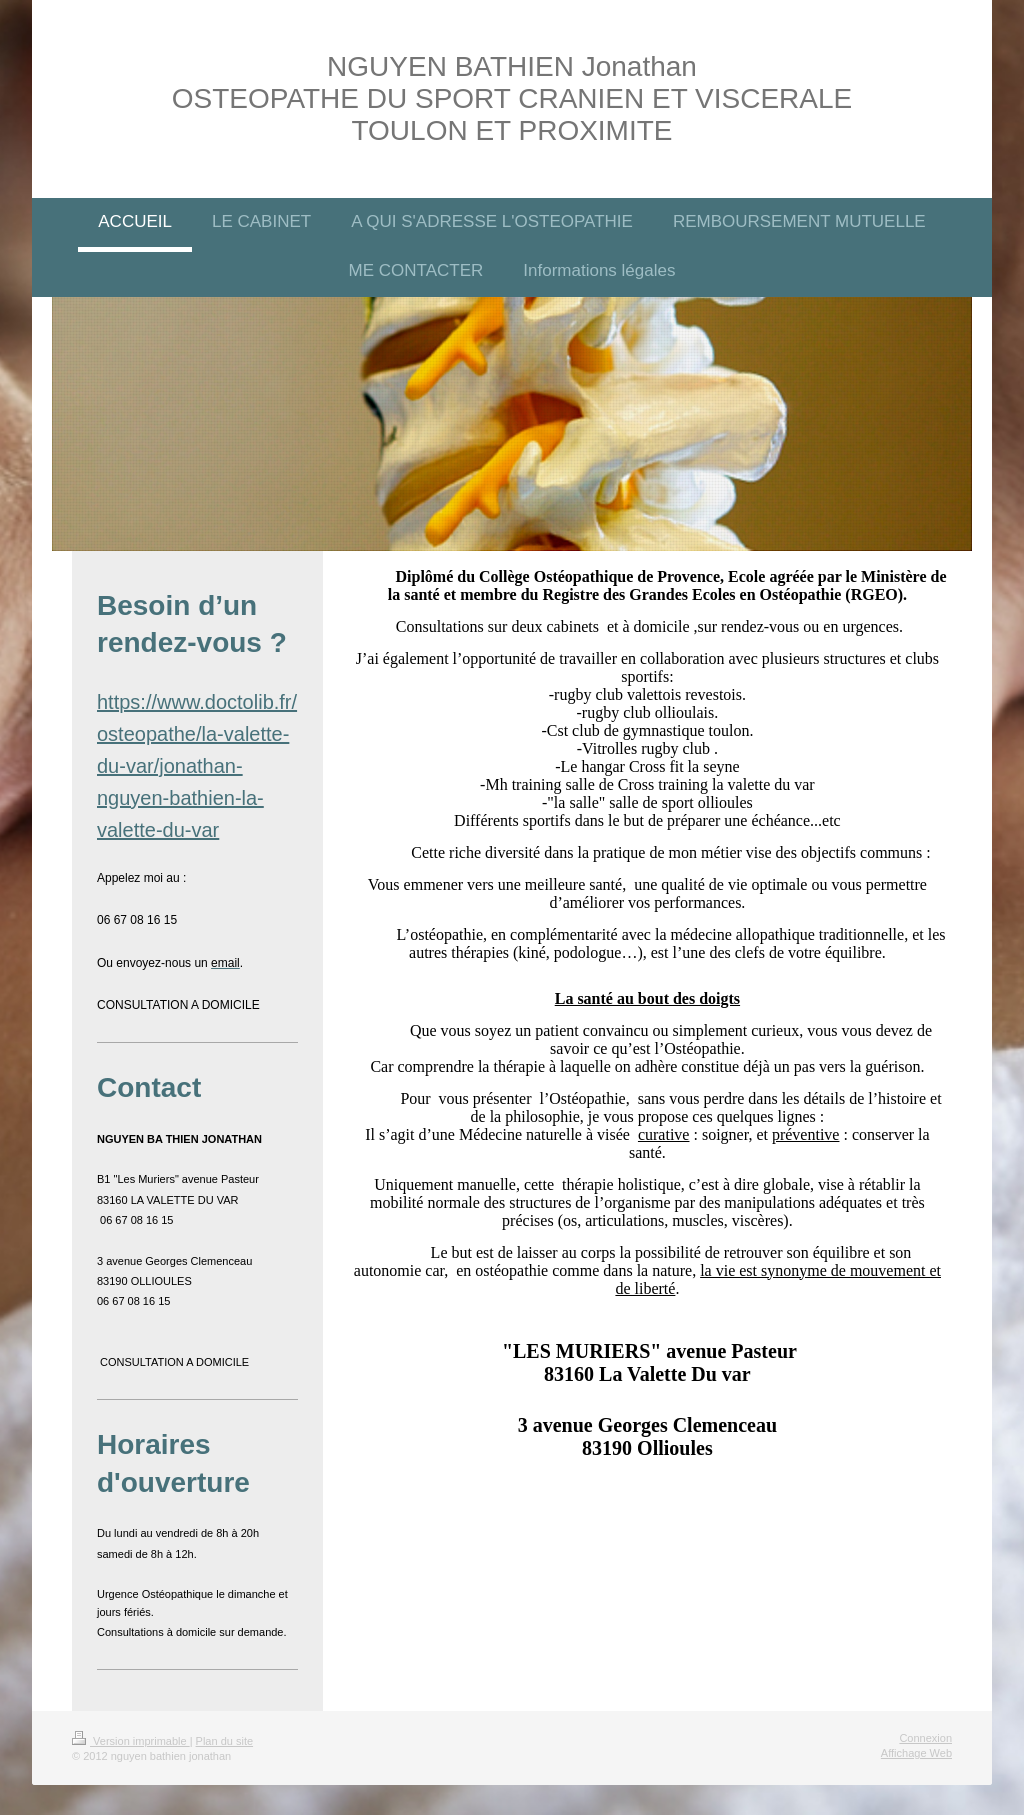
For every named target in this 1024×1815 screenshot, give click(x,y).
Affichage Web (916, 1753)
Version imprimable (131, 1741)
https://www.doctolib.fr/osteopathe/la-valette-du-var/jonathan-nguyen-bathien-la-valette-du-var (197, 766)
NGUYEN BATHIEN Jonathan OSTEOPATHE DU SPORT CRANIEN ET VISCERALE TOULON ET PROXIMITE (512, 98)
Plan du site (224, 1741)
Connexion (925, 1738)
